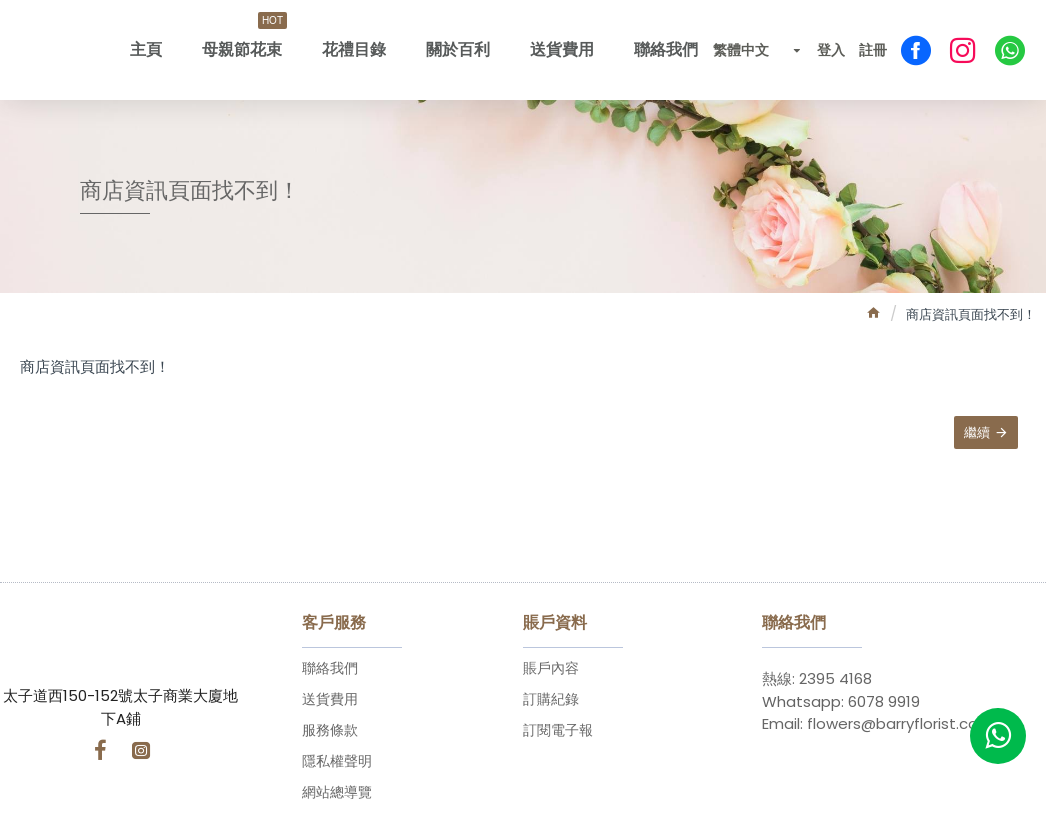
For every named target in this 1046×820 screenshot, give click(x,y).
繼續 (975, 434)
